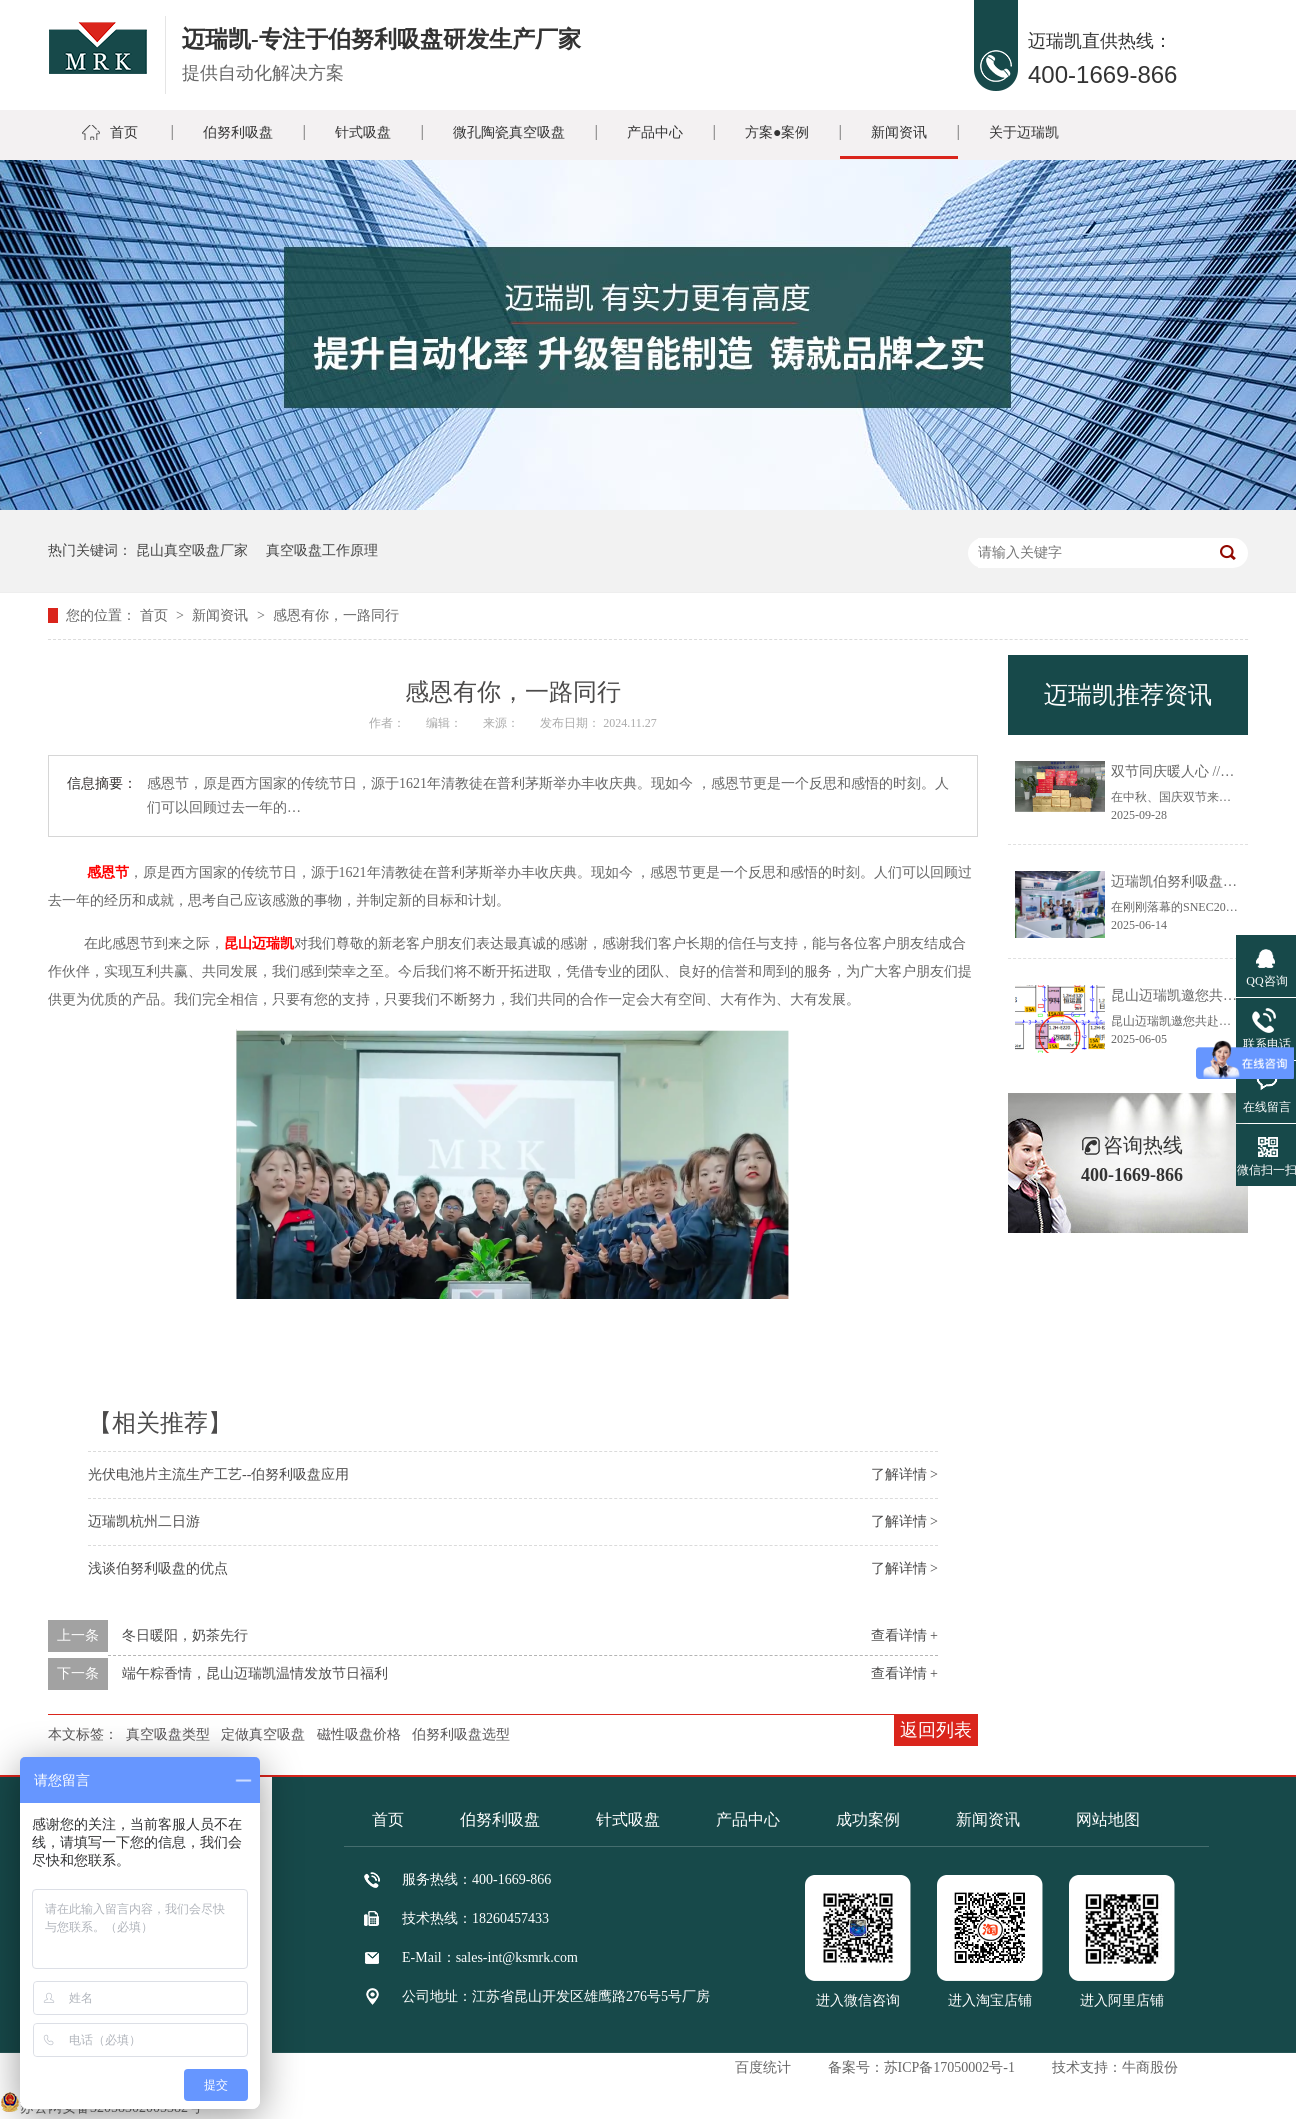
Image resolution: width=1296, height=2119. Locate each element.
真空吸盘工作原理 (322, 550)
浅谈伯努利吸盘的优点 (158, 1568)
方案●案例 (777, 132)
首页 (124, 132)
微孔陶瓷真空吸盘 (509, 132)
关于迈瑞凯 (1024, 132)
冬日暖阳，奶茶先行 (185, 1635)
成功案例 (868, 1819)
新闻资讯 (899, 132)
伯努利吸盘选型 (461, 1734)
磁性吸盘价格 (359, 1734)
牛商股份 (1150, 2067)
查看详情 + (904, 1635)
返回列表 (936, 1730)
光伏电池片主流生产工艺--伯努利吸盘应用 (218, 1474)
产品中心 (655, 132)
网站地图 (1108, 1819)
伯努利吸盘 (238, 132)
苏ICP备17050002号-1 (949, 2067)
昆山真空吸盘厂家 (192, 550)
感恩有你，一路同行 (336, 615)
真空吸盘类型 (168, 1734)
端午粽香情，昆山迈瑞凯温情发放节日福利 (255, 1673)
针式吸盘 (363, 132)
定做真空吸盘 (263, 1734)
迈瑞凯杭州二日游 (144, 1521)
